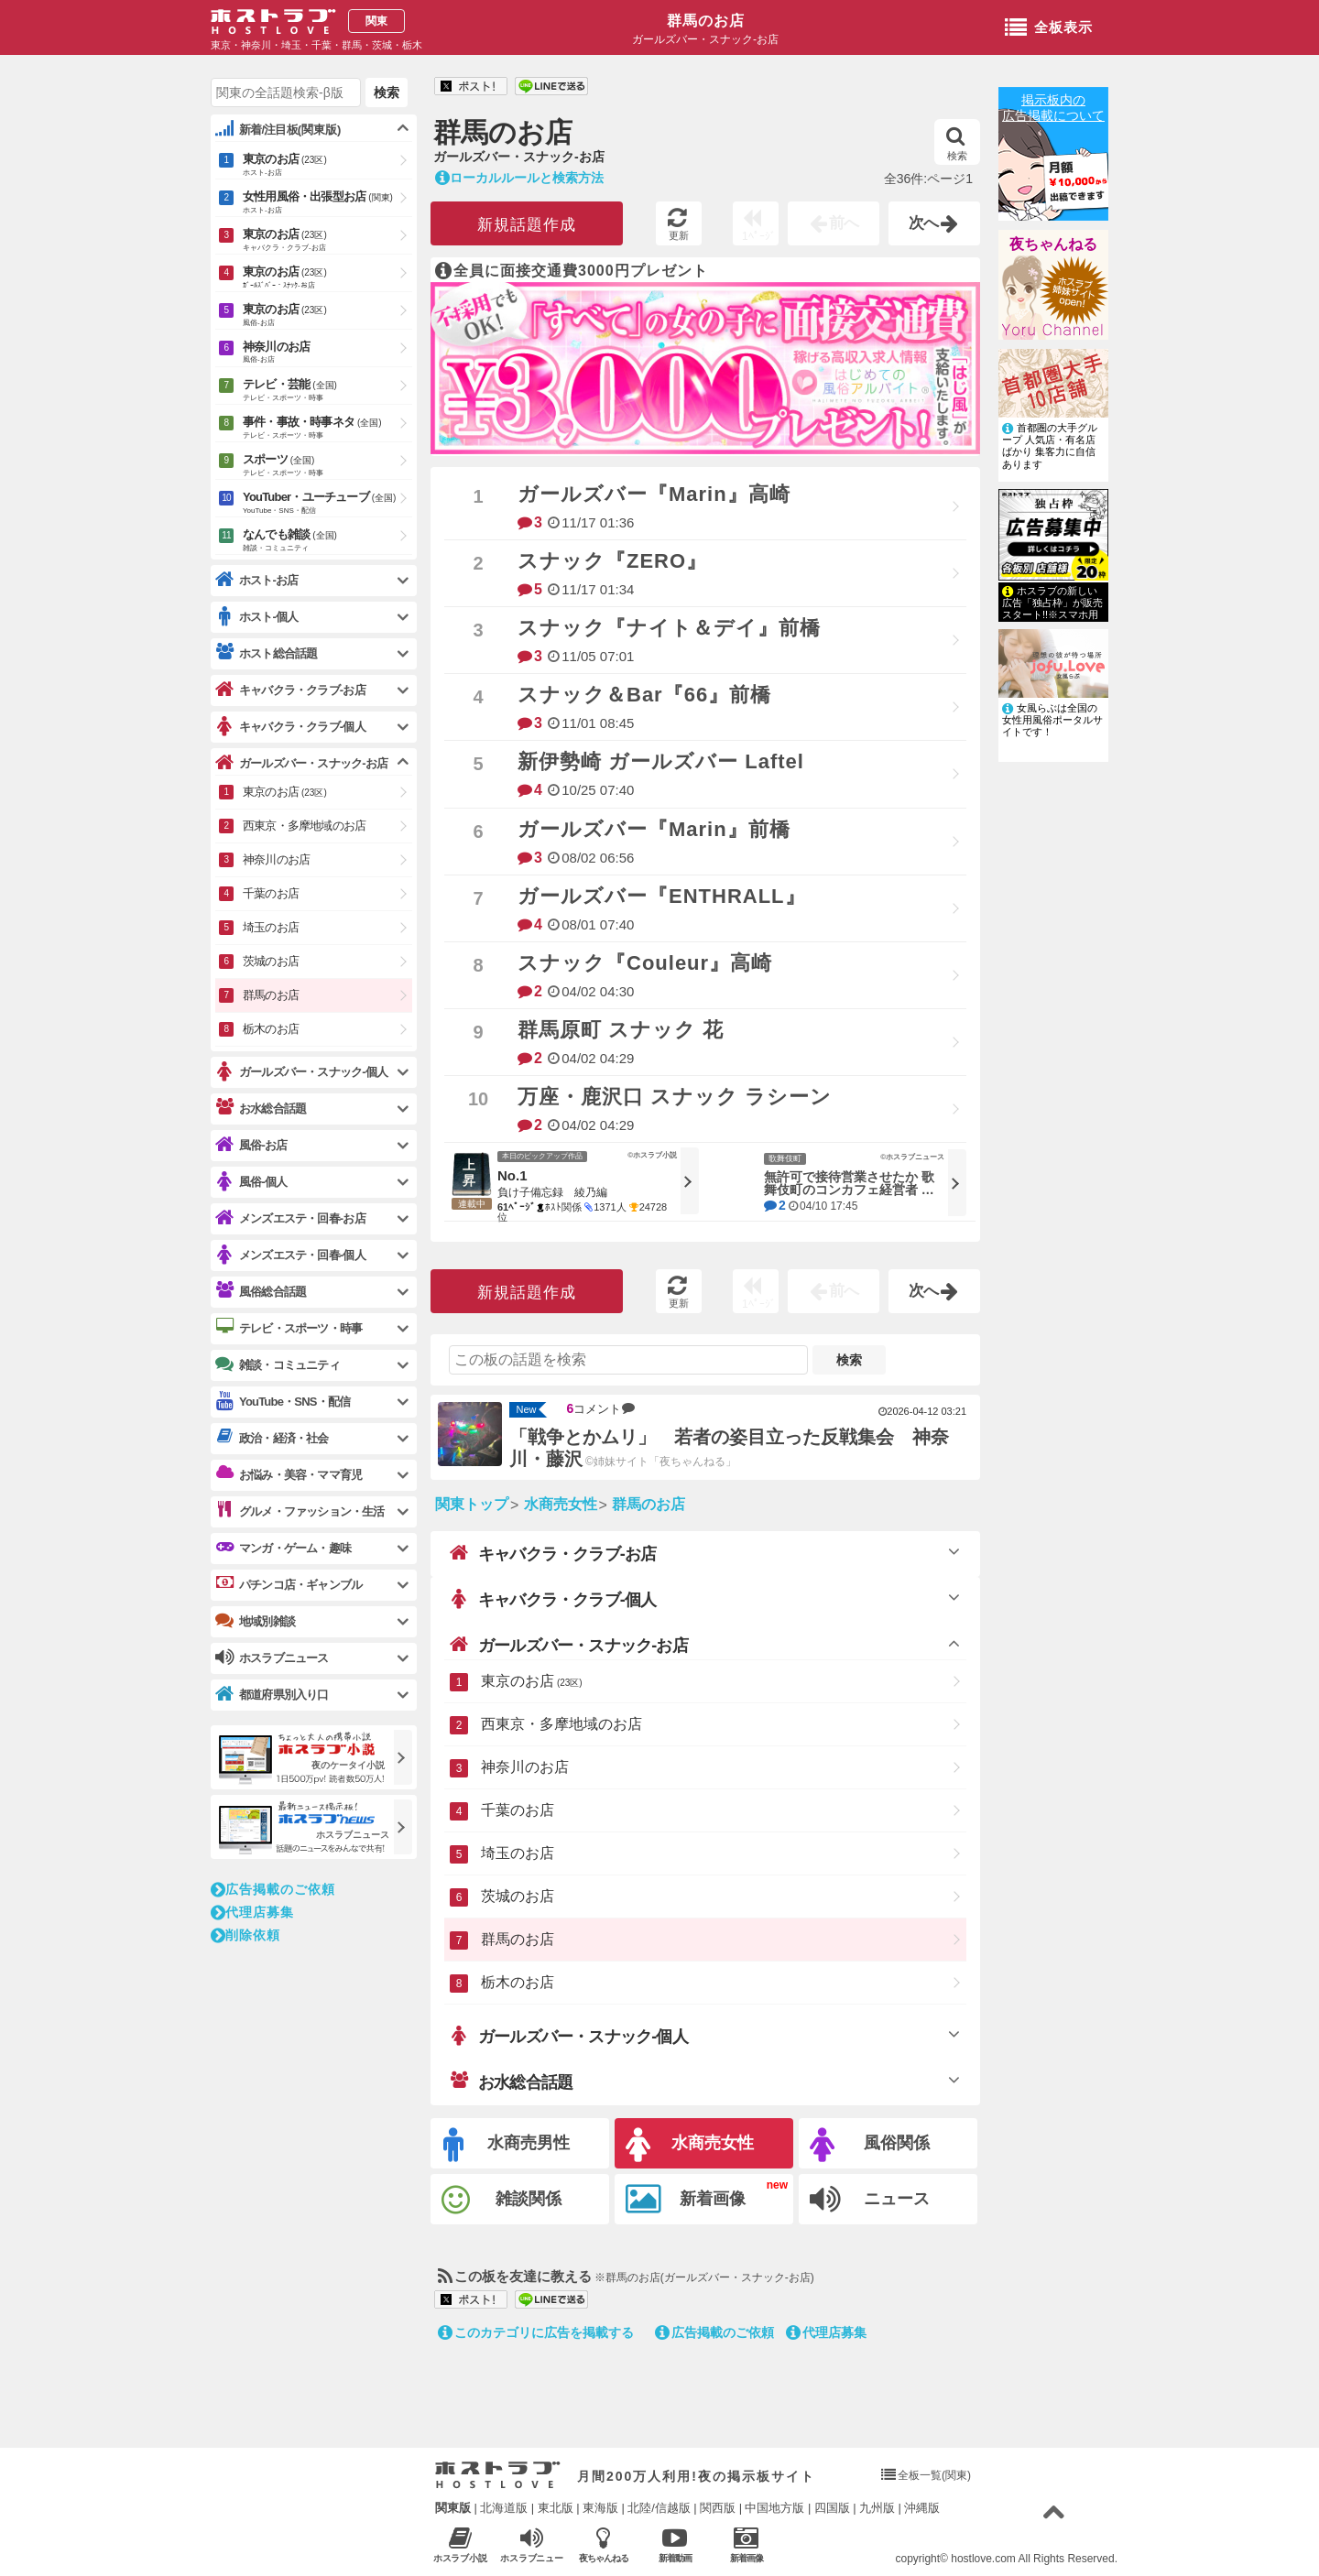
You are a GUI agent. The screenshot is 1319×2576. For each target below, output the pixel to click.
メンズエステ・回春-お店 (290, 1218)
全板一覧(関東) (934, 2475)
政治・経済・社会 (272, 1437)
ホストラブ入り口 (498, 2475)
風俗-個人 (251, 1182)
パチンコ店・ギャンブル (288, 1584)
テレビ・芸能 (327, 391)
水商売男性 (506, 2145)
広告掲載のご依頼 (714, 2332)
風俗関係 (870, 2145)
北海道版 (504, 2508)
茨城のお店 (517, 1896)
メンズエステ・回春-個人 (290, 1255)
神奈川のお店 (525, 1767)
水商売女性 (690, 2145)
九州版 (877, 2508)
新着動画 (674, 2544)
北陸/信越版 (659, 2508)
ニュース (870, 2199)
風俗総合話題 (260, 1291)
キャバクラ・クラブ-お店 (553, 1553)
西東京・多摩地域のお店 (561, 1724)
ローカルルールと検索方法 (519, 177)
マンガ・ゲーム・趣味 (283, 1547)
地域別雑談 (255, 1621)
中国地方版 (774, 2508)
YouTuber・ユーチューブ (327, 503)
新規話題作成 (526, 225)
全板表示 (1049, 28)
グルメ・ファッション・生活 (300, 1511)
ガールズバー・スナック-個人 (569, 2036)
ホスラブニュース (531, 2545)
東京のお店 (532, 1681)
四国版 (832, 2508)
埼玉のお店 (517, 1853)
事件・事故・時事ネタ (327, 428)
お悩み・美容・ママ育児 (288, 1474)
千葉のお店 (517, 1810)
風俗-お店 (251, 1145)
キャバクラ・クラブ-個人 (553, 1599)
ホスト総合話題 (266, 653)
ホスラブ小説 (460, 2544)
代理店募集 (826, 2332)
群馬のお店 (706, 20)
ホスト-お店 (257, 580)
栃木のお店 (517, 1982)
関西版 (718, 2508)
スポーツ (327, 466)
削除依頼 (245, 1935)
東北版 (555, 2508)
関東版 (453, 2508)
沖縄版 (922, 2508)
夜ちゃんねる (1053, 244)
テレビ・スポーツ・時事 (288, 1328)
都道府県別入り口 (272, 1694)
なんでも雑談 (327, 541)
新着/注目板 (278, 129)
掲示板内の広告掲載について (1053, 107)
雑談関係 (501, 2200)
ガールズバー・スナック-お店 (569, 1645)
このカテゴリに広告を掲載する (536, 2332)
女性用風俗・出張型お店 (327, 203)
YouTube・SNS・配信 (282, 1401)
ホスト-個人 (257, 617)
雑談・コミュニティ (277, 1364)
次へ (934, 223)
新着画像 (686, 2199)
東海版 (600, 2508)
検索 (956, 143)
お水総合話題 (511, 2081)
